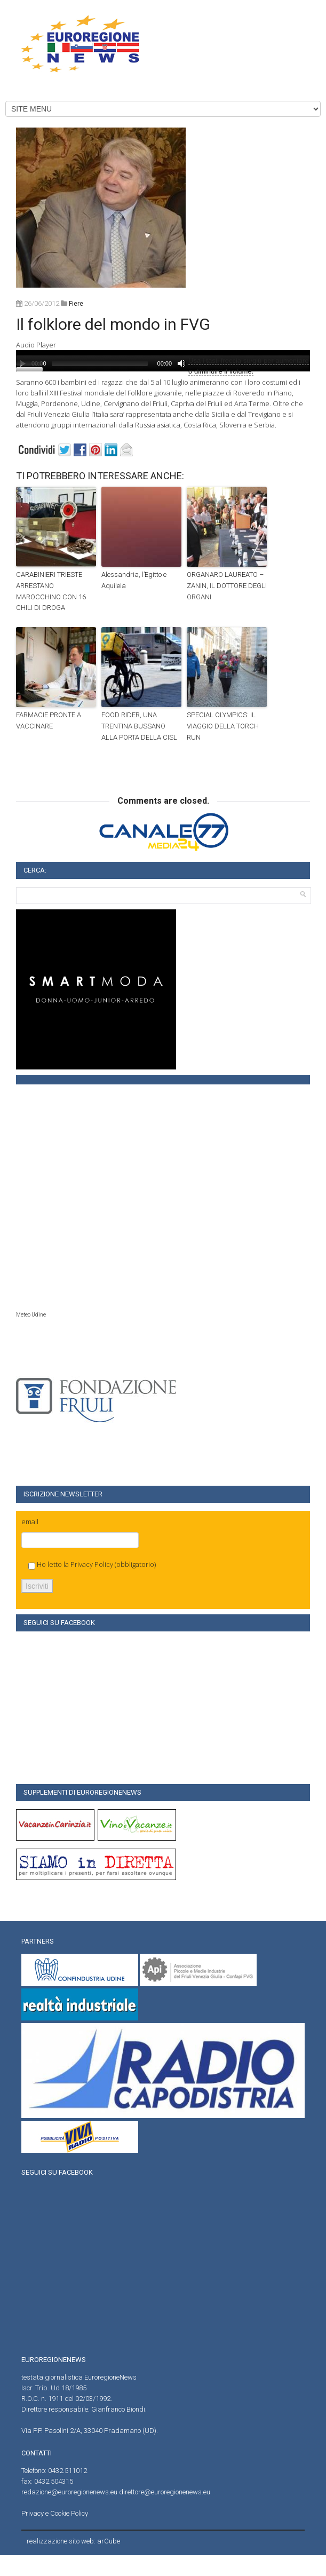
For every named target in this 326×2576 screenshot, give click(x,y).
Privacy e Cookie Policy (54, 2513)
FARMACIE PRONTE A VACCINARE (48, 720)
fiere (76, 303)
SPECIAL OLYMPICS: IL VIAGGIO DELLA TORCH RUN (223, 726)
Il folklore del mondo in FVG (113, 324)
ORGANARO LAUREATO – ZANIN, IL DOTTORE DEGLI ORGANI (227, 585)
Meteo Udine (31, 1315)
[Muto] (181, 363)
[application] (163, 360)
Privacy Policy (91, 1564)
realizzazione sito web (60, 2541)
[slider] (100, 363)
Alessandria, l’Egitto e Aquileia (133, 580)
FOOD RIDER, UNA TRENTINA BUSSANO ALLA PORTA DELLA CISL (139, 726)
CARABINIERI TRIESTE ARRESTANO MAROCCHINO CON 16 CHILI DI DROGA (51, 591)
